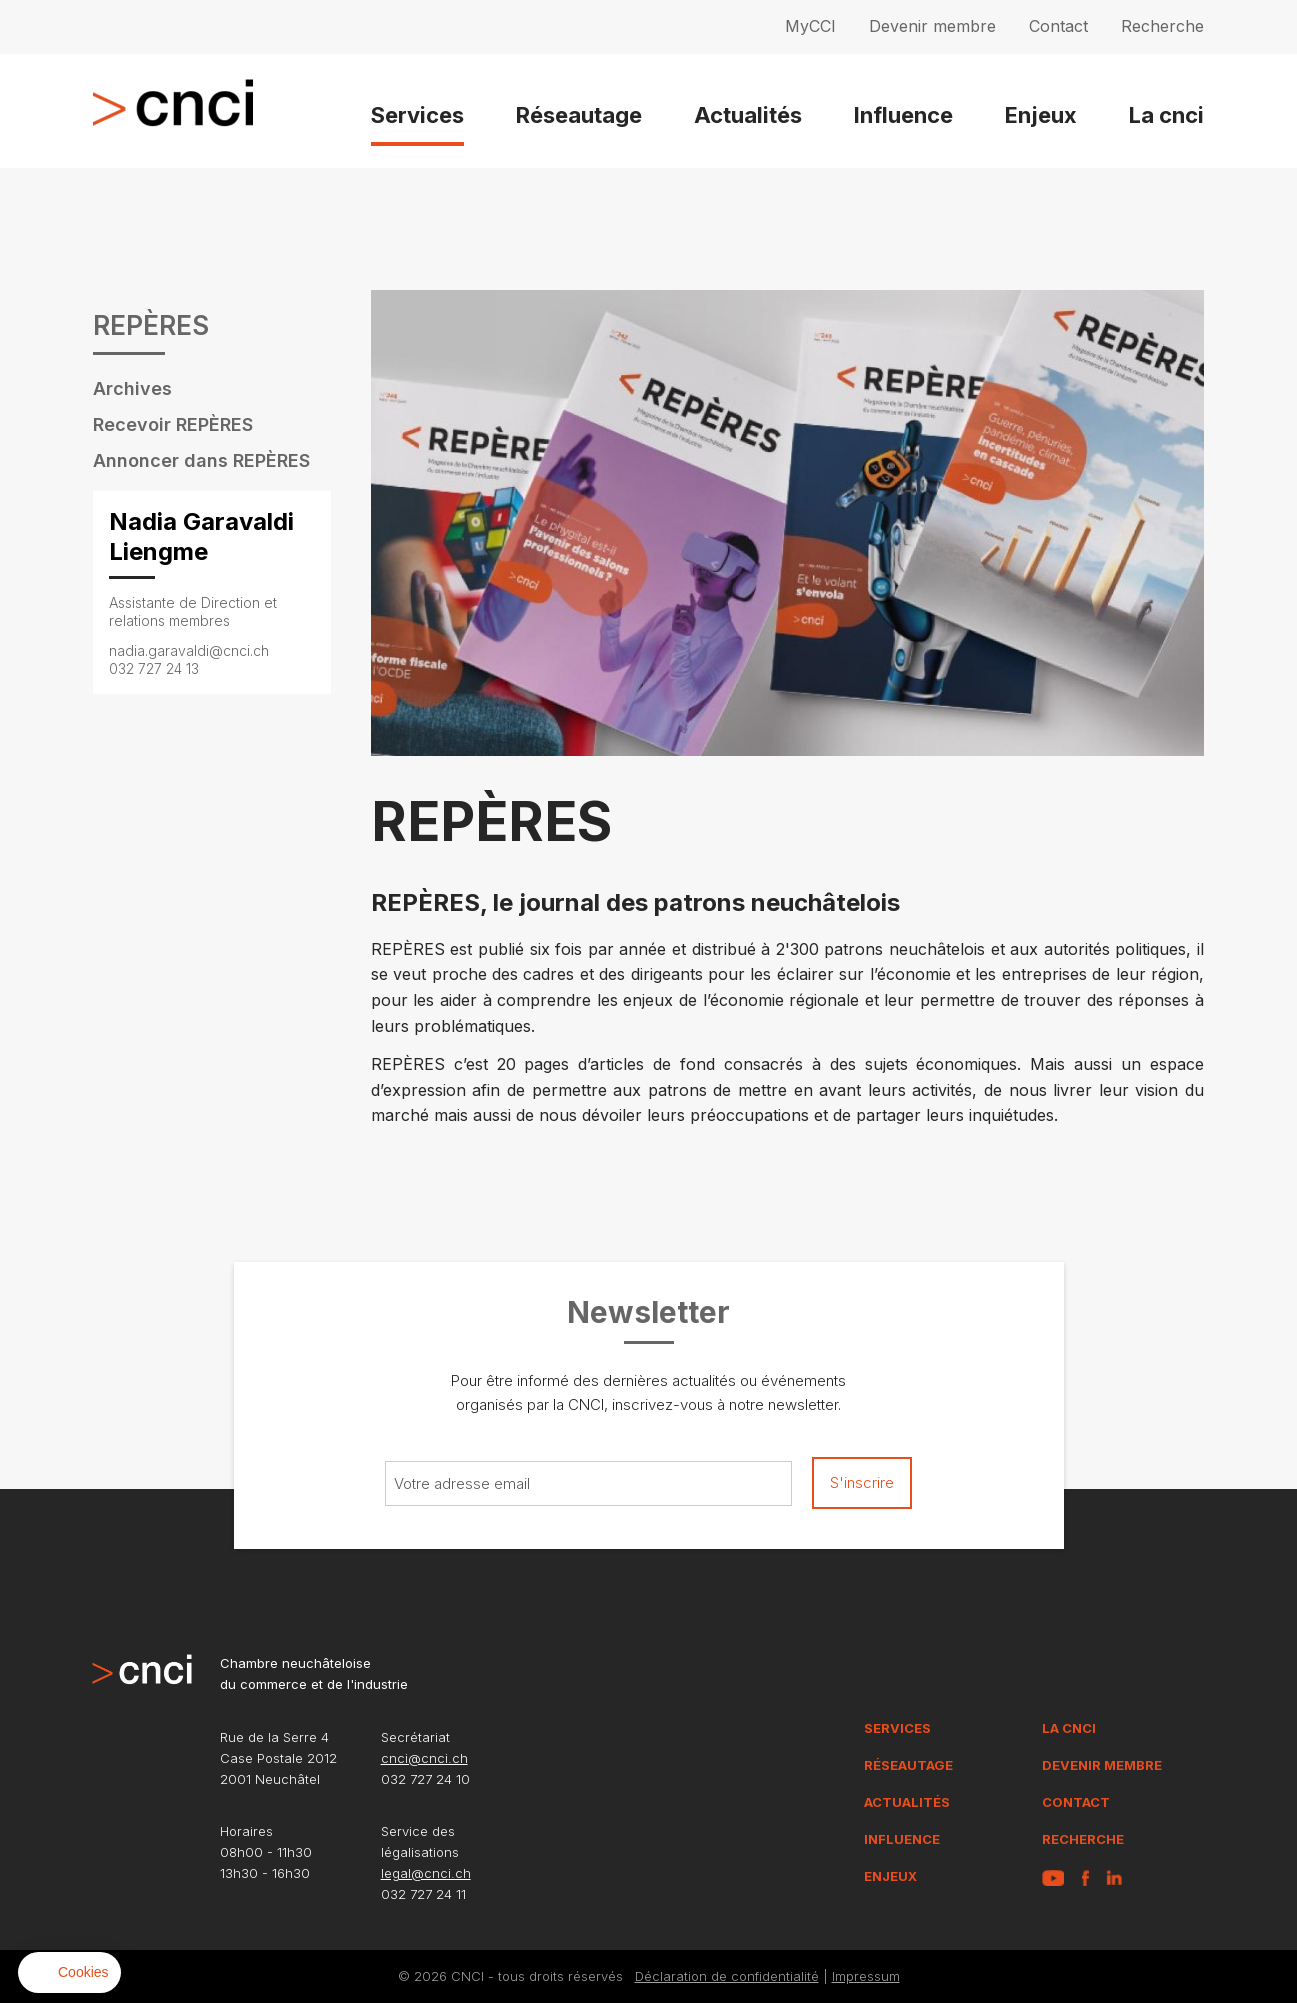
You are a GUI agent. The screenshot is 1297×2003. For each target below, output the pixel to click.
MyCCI (810, 26)
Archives (132, 388)
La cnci (1166, 115)
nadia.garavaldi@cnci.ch (189, 650)
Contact (1058, 26)
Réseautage (579, 115)
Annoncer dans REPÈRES (201, 460)
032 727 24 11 (423, 1894)
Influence (903, 115)
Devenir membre (932, 26)
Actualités (748, 115)
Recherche (1162, 26)
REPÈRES (151, 326)
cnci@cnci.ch (424, 1758)
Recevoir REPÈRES (173, 424)
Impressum (866, 1976)
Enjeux (1041, 115)
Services (417, 115)
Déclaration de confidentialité (727, 1976)
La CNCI (1069, 1728)
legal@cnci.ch (426, 1873)
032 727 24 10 (425, 1779)
